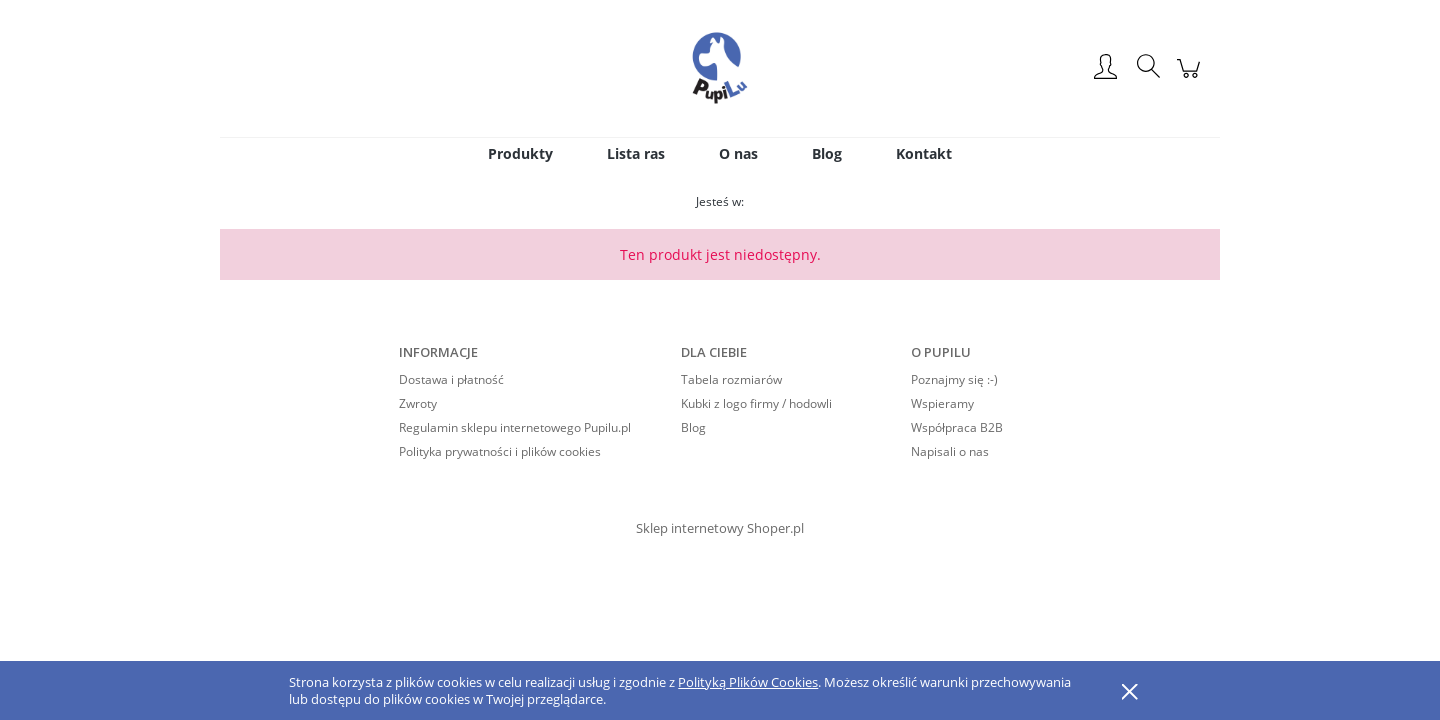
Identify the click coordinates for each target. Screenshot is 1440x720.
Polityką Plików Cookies (748, 682)
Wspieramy (942, 403)
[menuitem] (520, 153)
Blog (693, 427)
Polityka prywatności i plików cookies (500, 451)
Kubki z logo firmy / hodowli (756, 403)
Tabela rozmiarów (731, 379)
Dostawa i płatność (451, 379)
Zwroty (418, 403)
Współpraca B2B (957, 427)
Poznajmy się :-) (954, 379)
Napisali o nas (950, 451)
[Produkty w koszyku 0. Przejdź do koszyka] (1191, 78)
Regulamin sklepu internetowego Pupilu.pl (515, 427)
